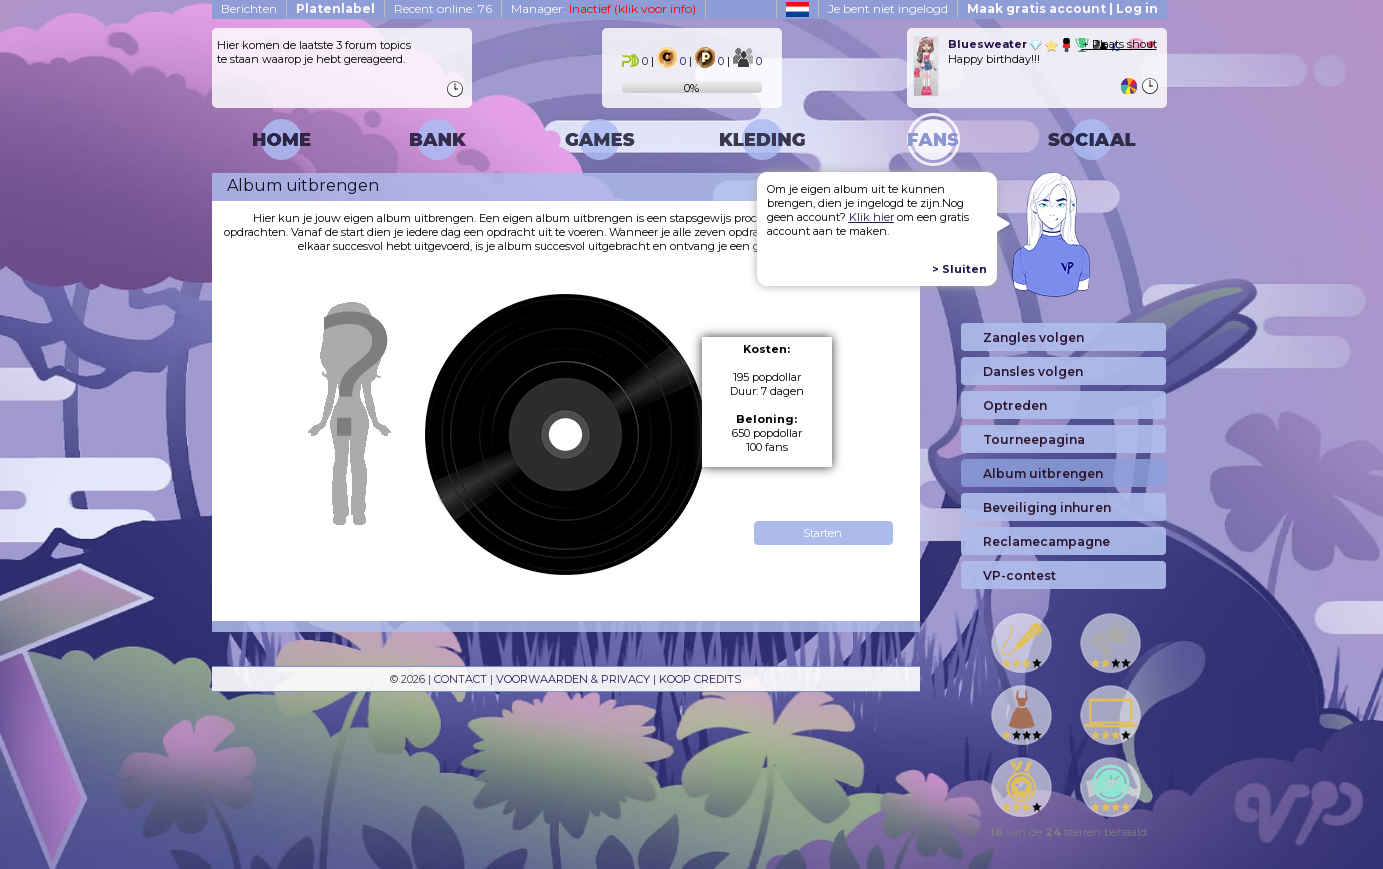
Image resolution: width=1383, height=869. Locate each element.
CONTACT (460, 679)
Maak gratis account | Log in (1062, 8)
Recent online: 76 (443, 8)
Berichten (249, 8)
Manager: (603, 8)
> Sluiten (959, 269)
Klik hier (871, 217)
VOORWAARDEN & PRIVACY (573, 679)
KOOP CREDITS (700, 679)
